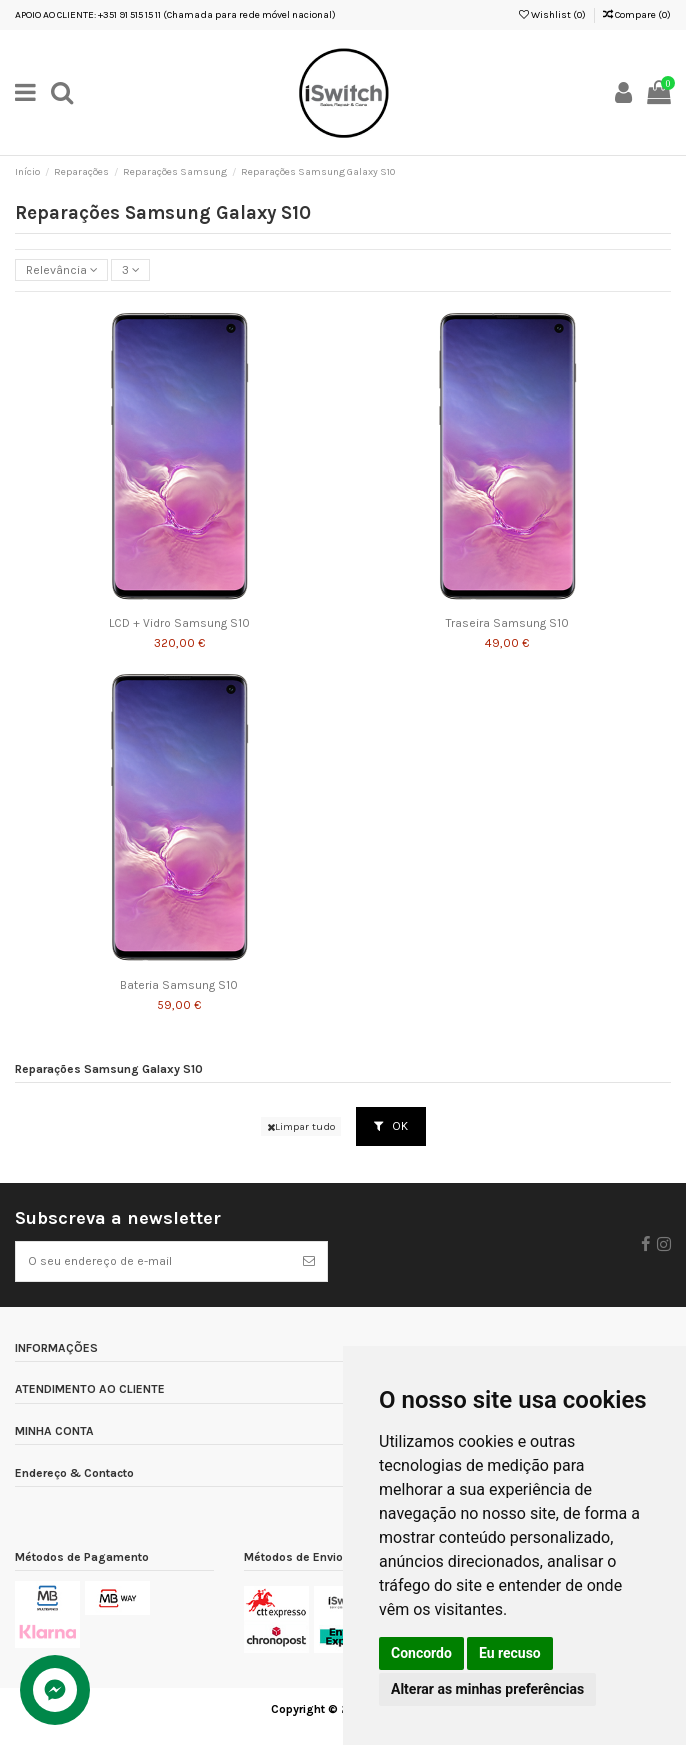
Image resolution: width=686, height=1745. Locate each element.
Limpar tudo (301, 1126)
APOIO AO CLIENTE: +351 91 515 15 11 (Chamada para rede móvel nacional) (175, 15)
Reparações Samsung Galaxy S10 (109, 1069)
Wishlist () (552, 15)
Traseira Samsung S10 (507, 623)
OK (391, 1126)
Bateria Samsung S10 (179, 985)
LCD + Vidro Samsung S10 (179, 623)
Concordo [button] (421, 1653)
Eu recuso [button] (510, 1653)
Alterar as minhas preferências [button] (487, 1689)
